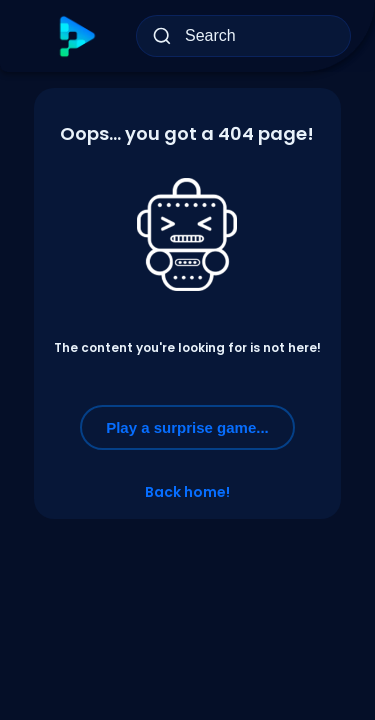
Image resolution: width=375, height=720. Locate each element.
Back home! (187, 492)
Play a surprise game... (187, 427)
